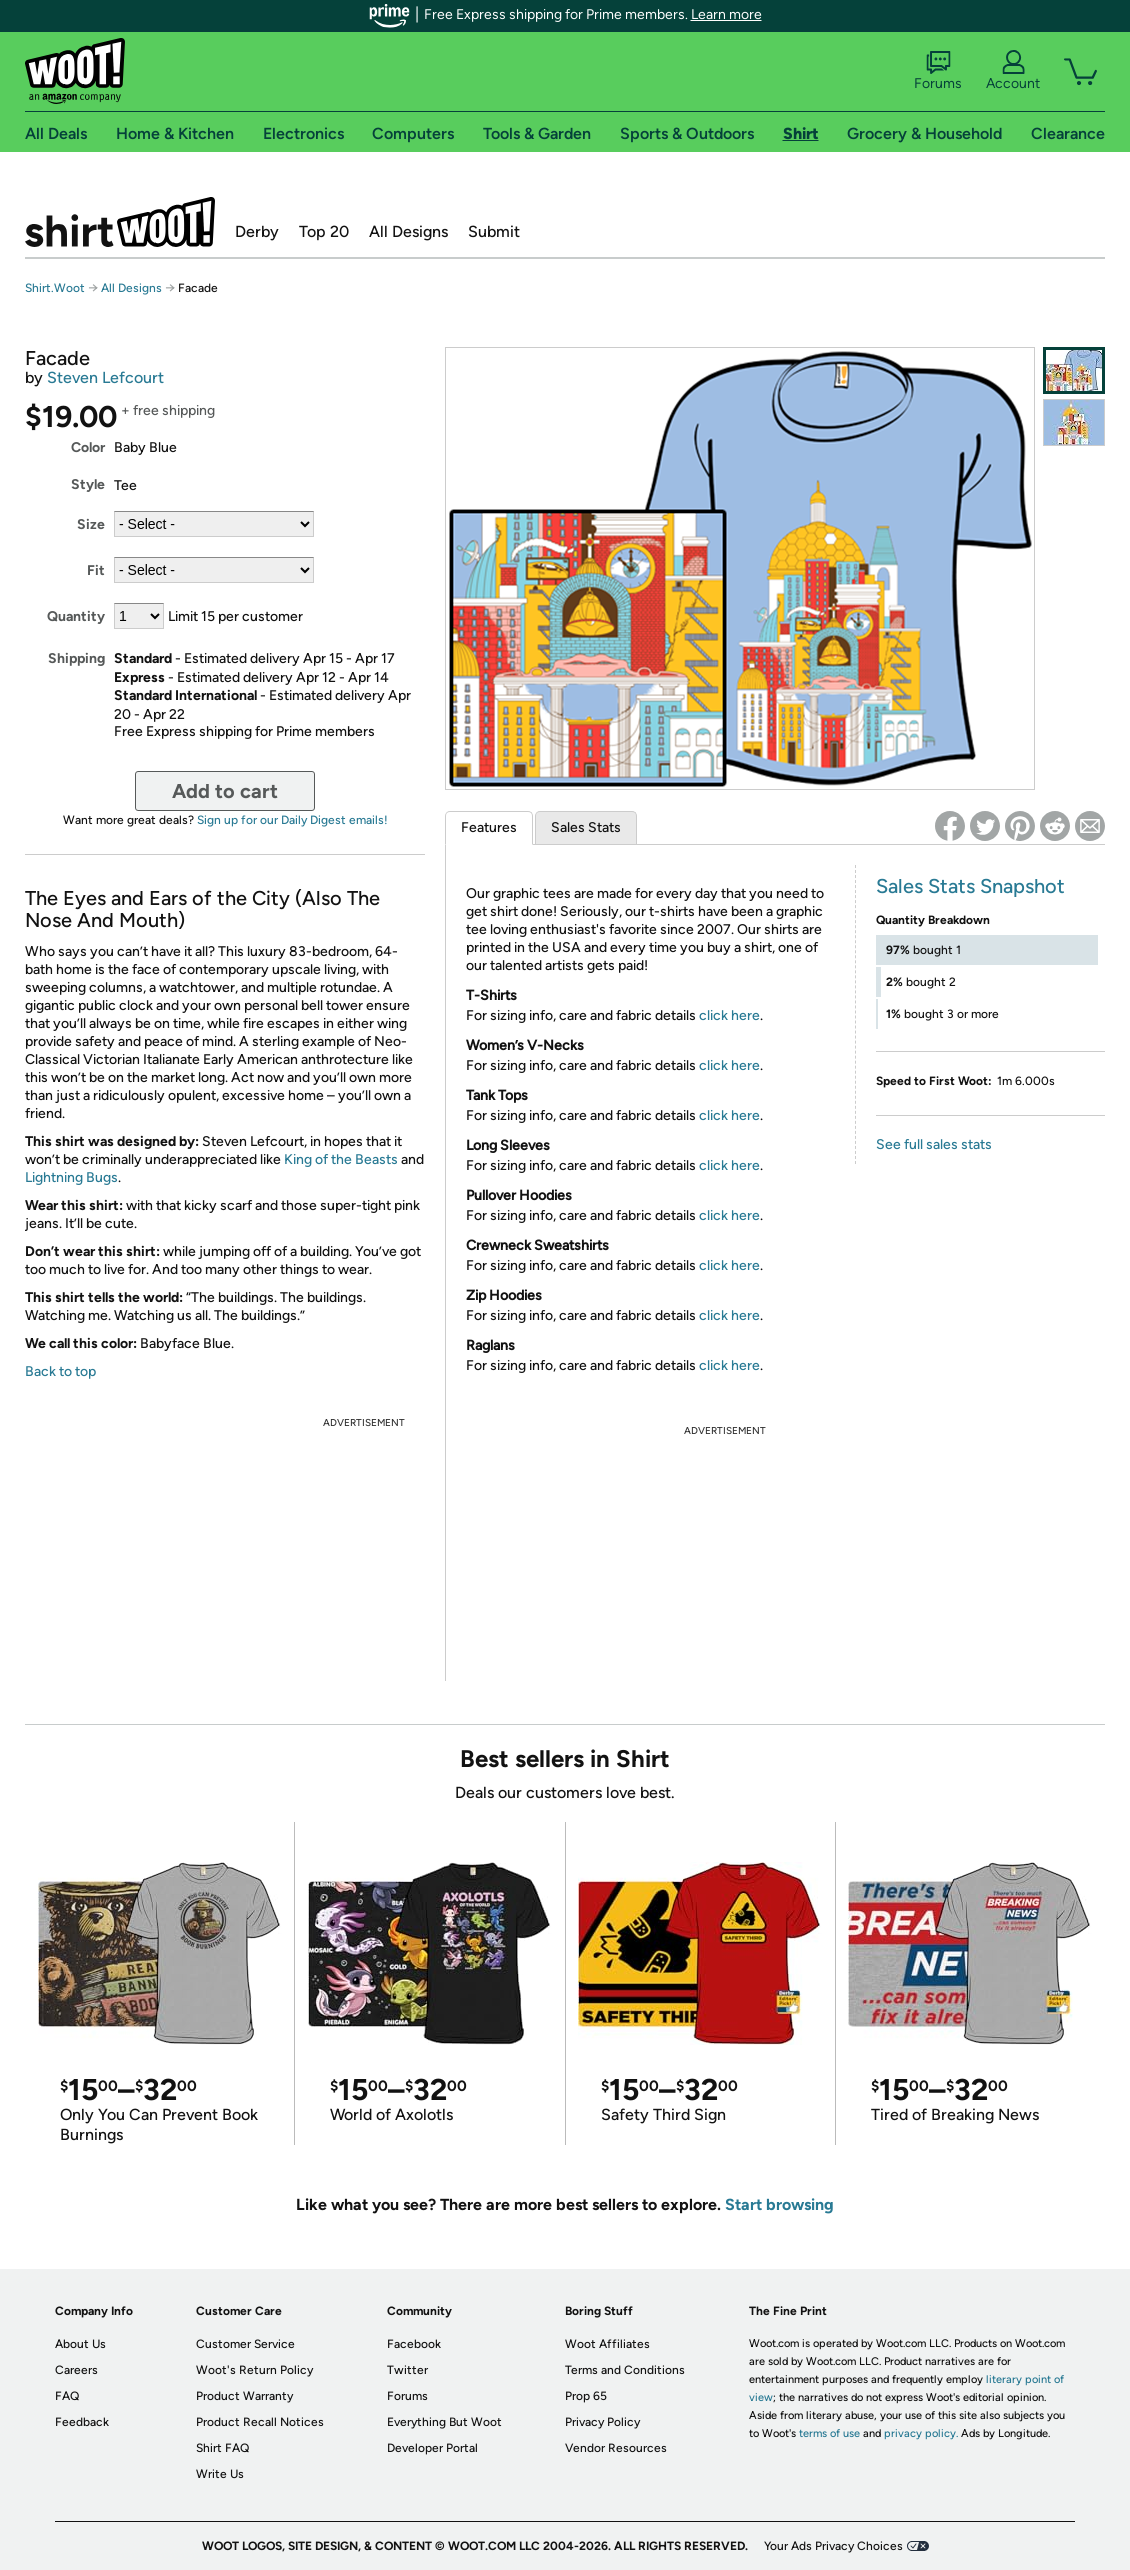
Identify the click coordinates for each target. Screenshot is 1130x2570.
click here (729, 1015)
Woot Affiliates (607, 2344)
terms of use (829, 2433)
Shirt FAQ (222, 2448)
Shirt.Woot (120, 222)
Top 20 (324, 231)
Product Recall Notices (260, 2422)
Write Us (220, 2474)
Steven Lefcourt (105, 377)
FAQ (67, 2396)
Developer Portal (432, 2448)
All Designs (408, 231)
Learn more (726, 14)
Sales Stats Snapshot (970, 886)
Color (88, 447)
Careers (76, 2370)
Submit (494, 231)
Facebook (414, 2344)
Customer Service (245, 2344)
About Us (80, 2344)
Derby (257, 231)
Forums (938, 71)
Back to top (60, 1371)
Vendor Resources (616, 2448)
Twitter (407, 2370)
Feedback (82, 2422)
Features (489, 827)
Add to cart (225, 791)
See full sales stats (934, 1144)
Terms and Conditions (625, 2370)
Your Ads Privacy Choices (833, 2546)
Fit (96, 570)
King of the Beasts (341, 1159)
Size (91, 524)
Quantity (76, 616)
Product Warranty (244, 2396)
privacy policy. (921, 2433)
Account (1013, 71)
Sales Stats (586, 827)
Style (88, 484)
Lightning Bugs (71, 1177)
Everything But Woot (444, 2422)
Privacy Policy (602, 2422)
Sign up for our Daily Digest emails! (292, 820)
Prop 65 (586, 2396)
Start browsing (779, 2204)
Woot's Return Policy (254, 2370)
